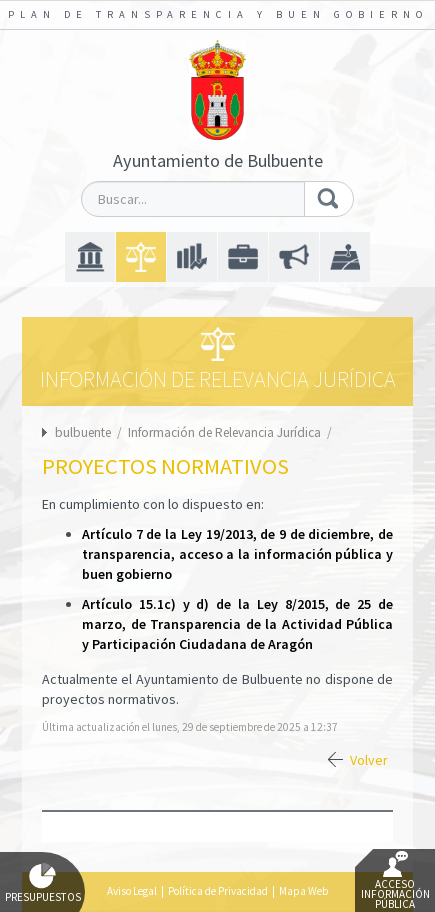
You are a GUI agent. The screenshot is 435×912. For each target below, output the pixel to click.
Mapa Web (303, 891)
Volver (369, 760)
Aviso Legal (132, 891)
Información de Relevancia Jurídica (226, 432)
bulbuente (83, 432)
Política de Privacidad (218, 891)
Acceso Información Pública (395, 881)
